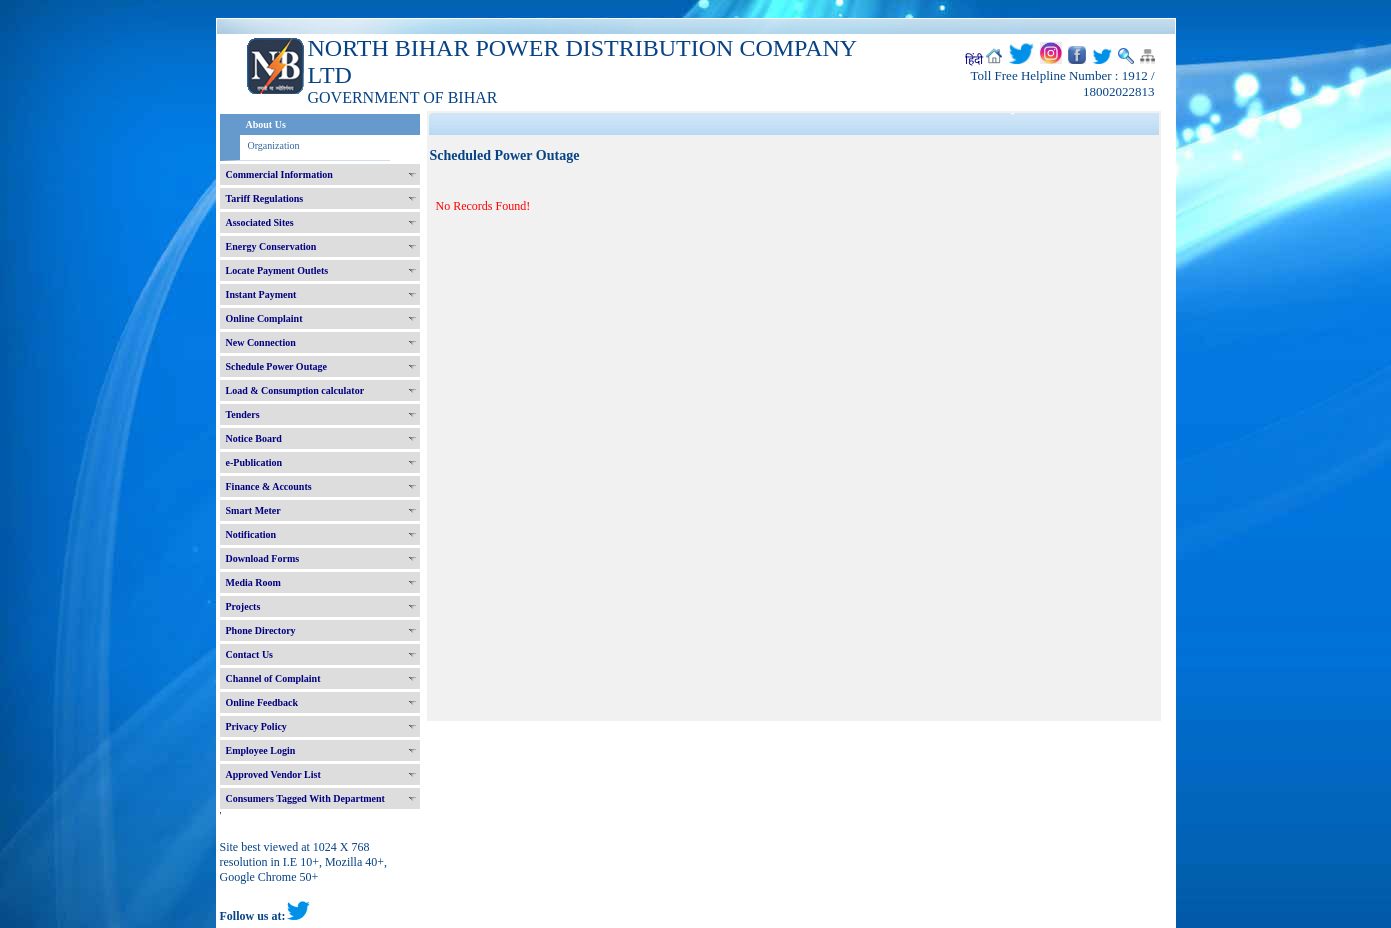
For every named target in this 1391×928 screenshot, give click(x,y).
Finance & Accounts (269, 486)
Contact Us (250, 654)
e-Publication (254, 462)
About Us (266, 124)
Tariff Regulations (265, 198)
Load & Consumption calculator (295, 390)
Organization (274, 145)
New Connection (261, 342)
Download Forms (263, 558)
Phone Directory (261, 630)
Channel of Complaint (273, 678)
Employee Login (261, 750)
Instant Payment (261, 294)
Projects (243, 606)
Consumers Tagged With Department (305, 798)
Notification (251, 534)
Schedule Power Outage (276, 366)
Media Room (253, 582)
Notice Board (254, 438)
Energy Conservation (271, 246)
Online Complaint (264, 318)
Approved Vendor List (273, 774)
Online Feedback (262, 702)
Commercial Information (279, 174)
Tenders (243, 414)
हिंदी (974, 60)
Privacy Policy (256, 726)
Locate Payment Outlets (277, 270)
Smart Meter (253, 510)
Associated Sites (260, 222)
